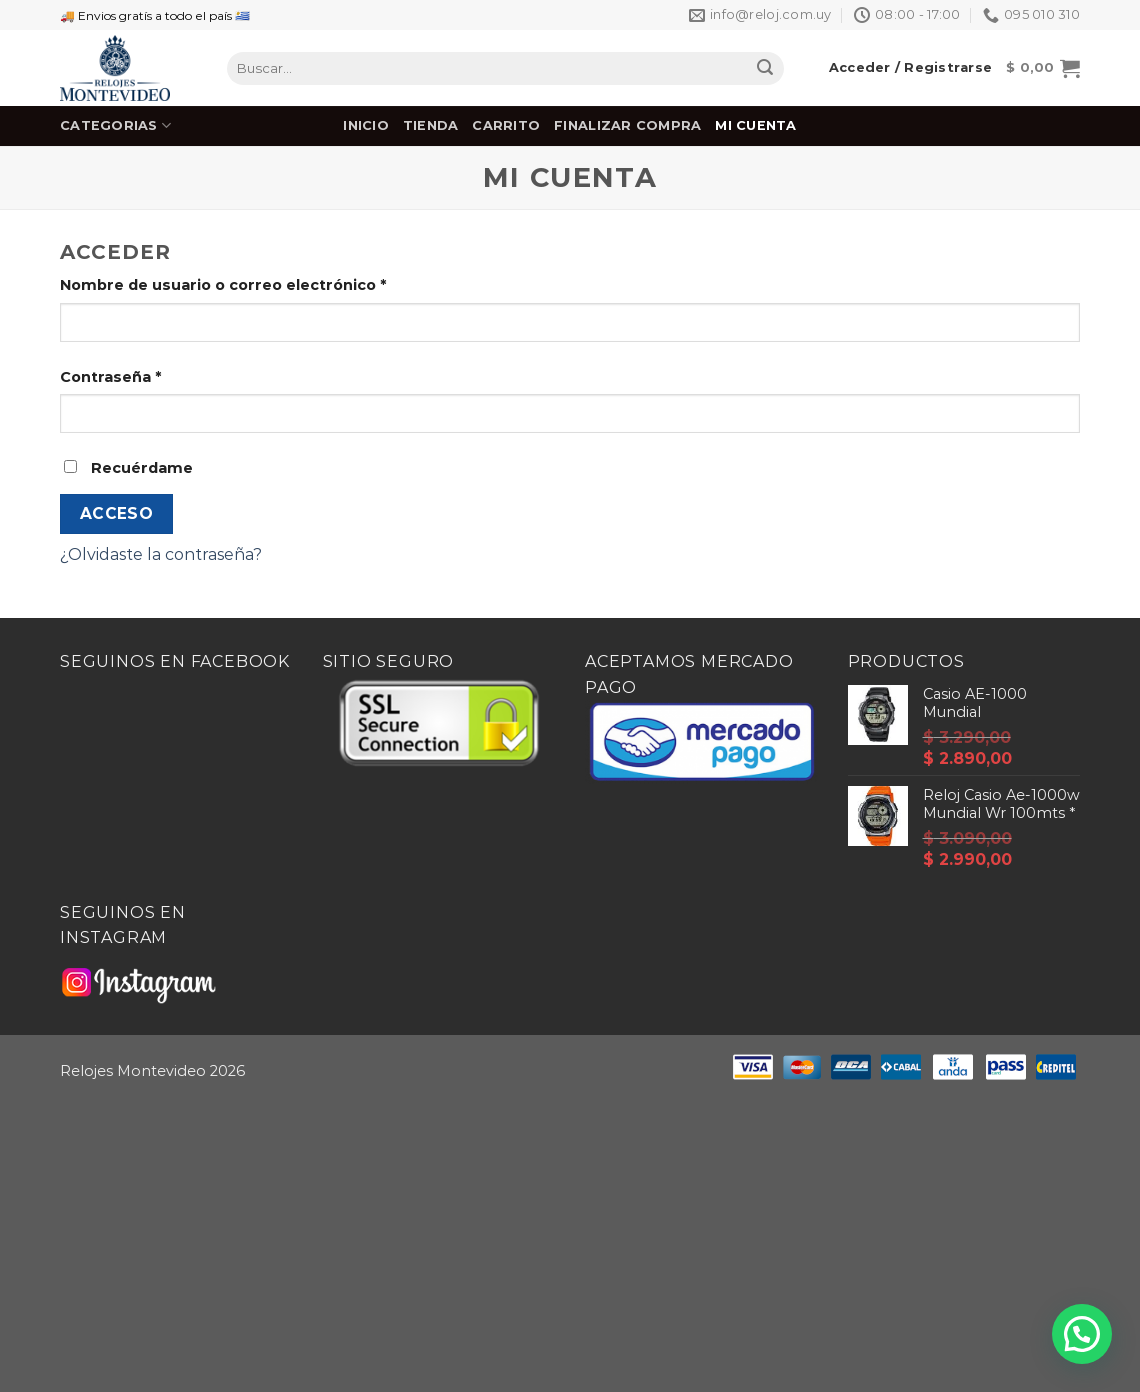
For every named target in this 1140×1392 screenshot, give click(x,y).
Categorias (115, 125)
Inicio (366, 125)
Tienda (431, 125)
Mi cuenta (755, 125)
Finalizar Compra (627, 125)
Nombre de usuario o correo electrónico (223, 285)
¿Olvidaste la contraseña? (161, 554)
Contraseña (110, 377)
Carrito (506, 125)
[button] (1082, 1334)
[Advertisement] (570, 1245)
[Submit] (765, 69)
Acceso (117, 513)
